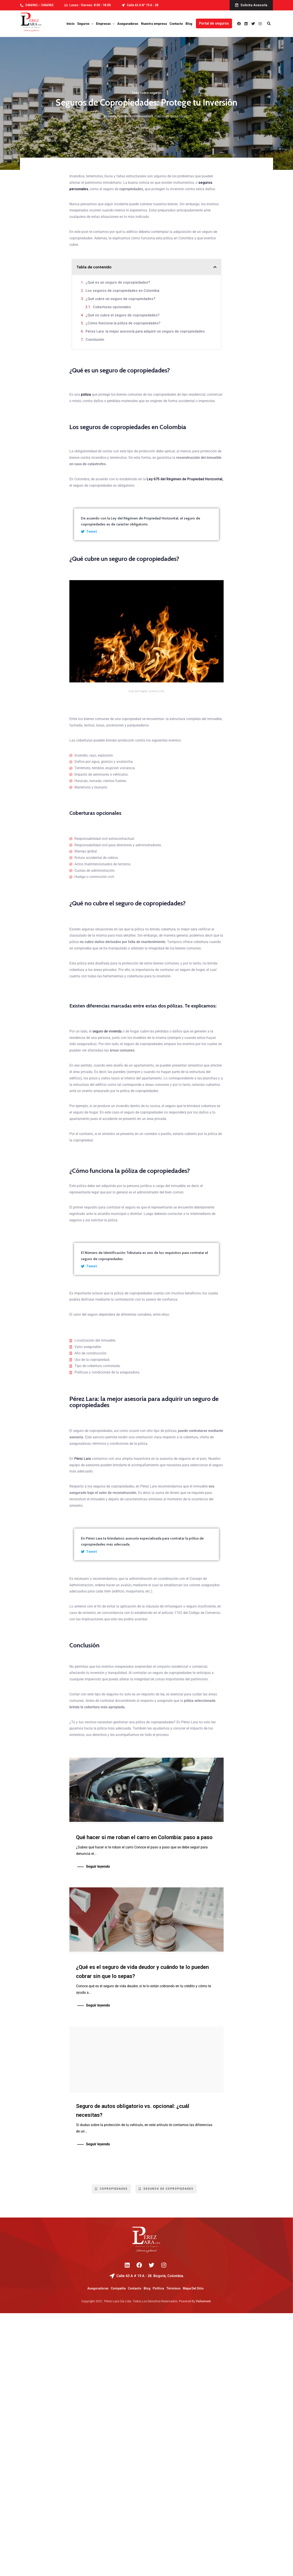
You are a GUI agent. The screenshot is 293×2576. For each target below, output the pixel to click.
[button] (215, 267)
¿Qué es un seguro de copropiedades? (118, 282)
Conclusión (95, 339)
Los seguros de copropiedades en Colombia (122, 291)
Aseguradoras (127, 24)
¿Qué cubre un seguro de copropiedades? (120, 299)
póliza (86, 394)
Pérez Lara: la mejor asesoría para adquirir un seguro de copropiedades (145, 331)
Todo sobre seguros (146, 93)
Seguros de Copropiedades (166, 2188)
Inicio (70, 24)
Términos (173, 2288)
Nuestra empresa (154, 24)
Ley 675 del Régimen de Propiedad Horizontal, (184, 479)
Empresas (103, 24)
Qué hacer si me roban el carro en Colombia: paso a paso (144, 1837)
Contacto (176, 24)
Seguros (83, 24)
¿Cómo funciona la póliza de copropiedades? (123, 323)
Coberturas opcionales (112, 307)
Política (158, 2288)
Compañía (118, 2288)
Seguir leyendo (98, 1866)
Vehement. (204, 2301)
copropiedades (111, 2188)
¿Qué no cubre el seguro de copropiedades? (123, 315)
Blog (189, 24)
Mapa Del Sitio (193, 2288)
